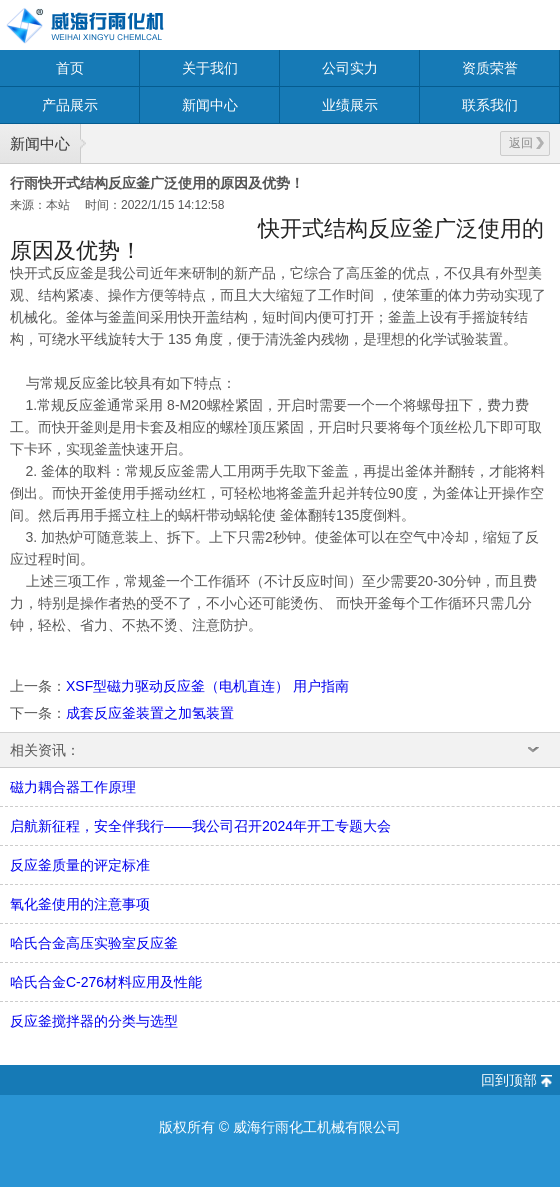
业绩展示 (350, 105)
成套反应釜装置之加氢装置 (150, 713)
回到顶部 (509, 1080)
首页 (70, 68)
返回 (526, 143)
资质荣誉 (490, 68)
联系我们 (490, 105)
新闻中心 (210, 105)
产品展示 (70, 105)
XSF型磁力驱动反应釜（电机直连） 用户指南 (207, 686)
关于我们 (210, 68)
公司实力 (350, 68)
